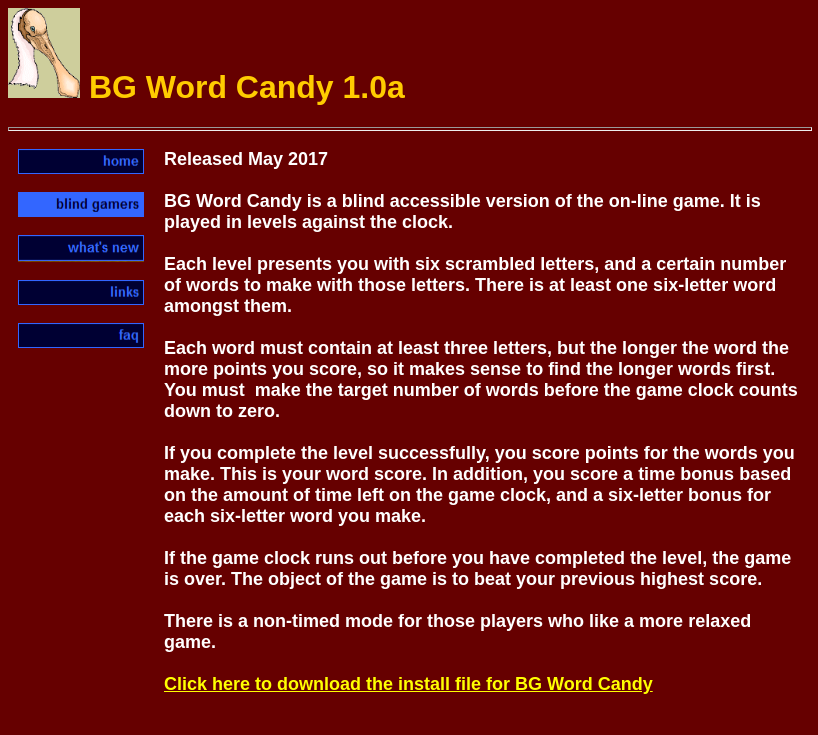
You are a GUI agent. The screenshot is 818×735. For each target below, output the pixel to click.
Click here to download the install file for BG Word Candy (408, 684)
